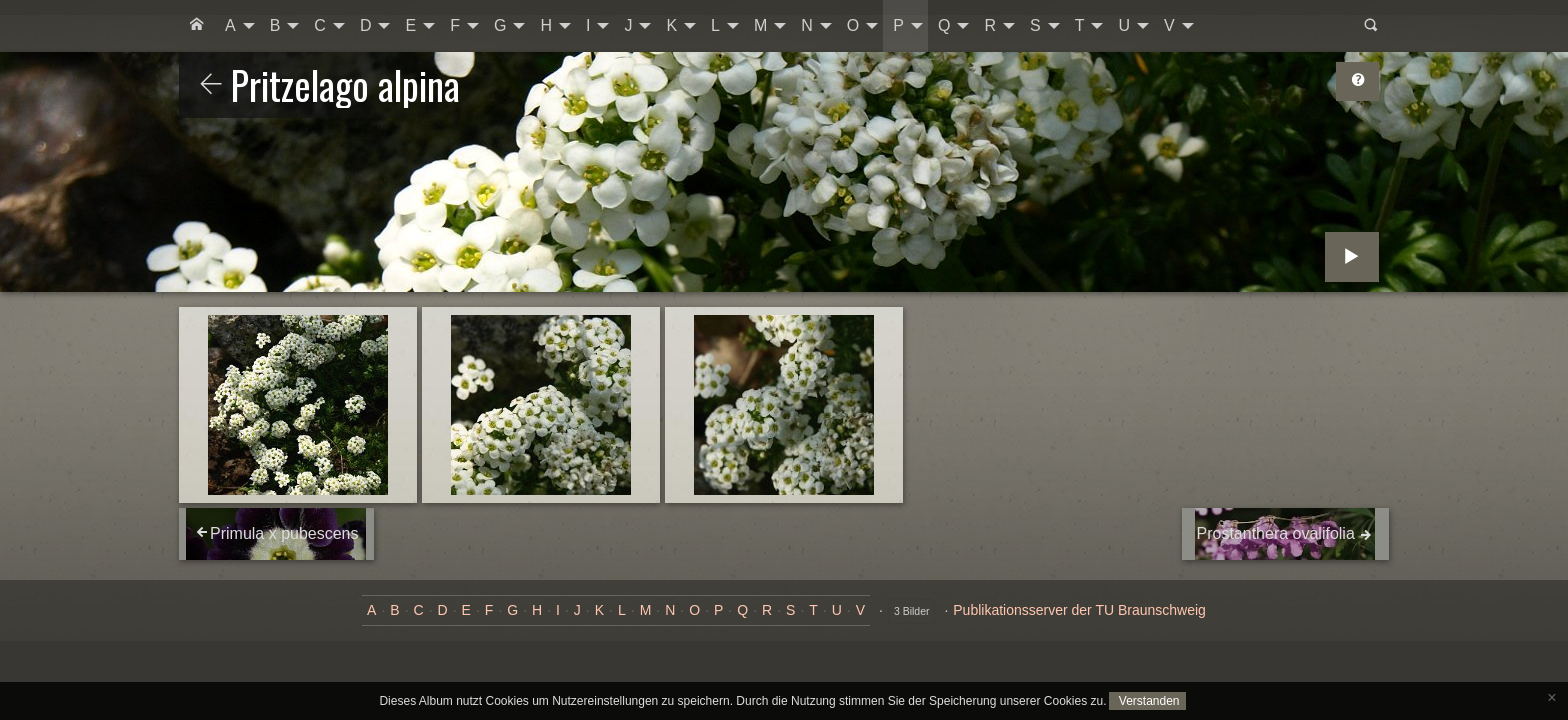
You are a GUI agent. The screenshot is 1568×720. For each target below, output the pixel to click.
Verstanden (1147, 701)
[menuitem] (197, 26)
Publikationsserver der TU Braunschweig (1079, 610)
